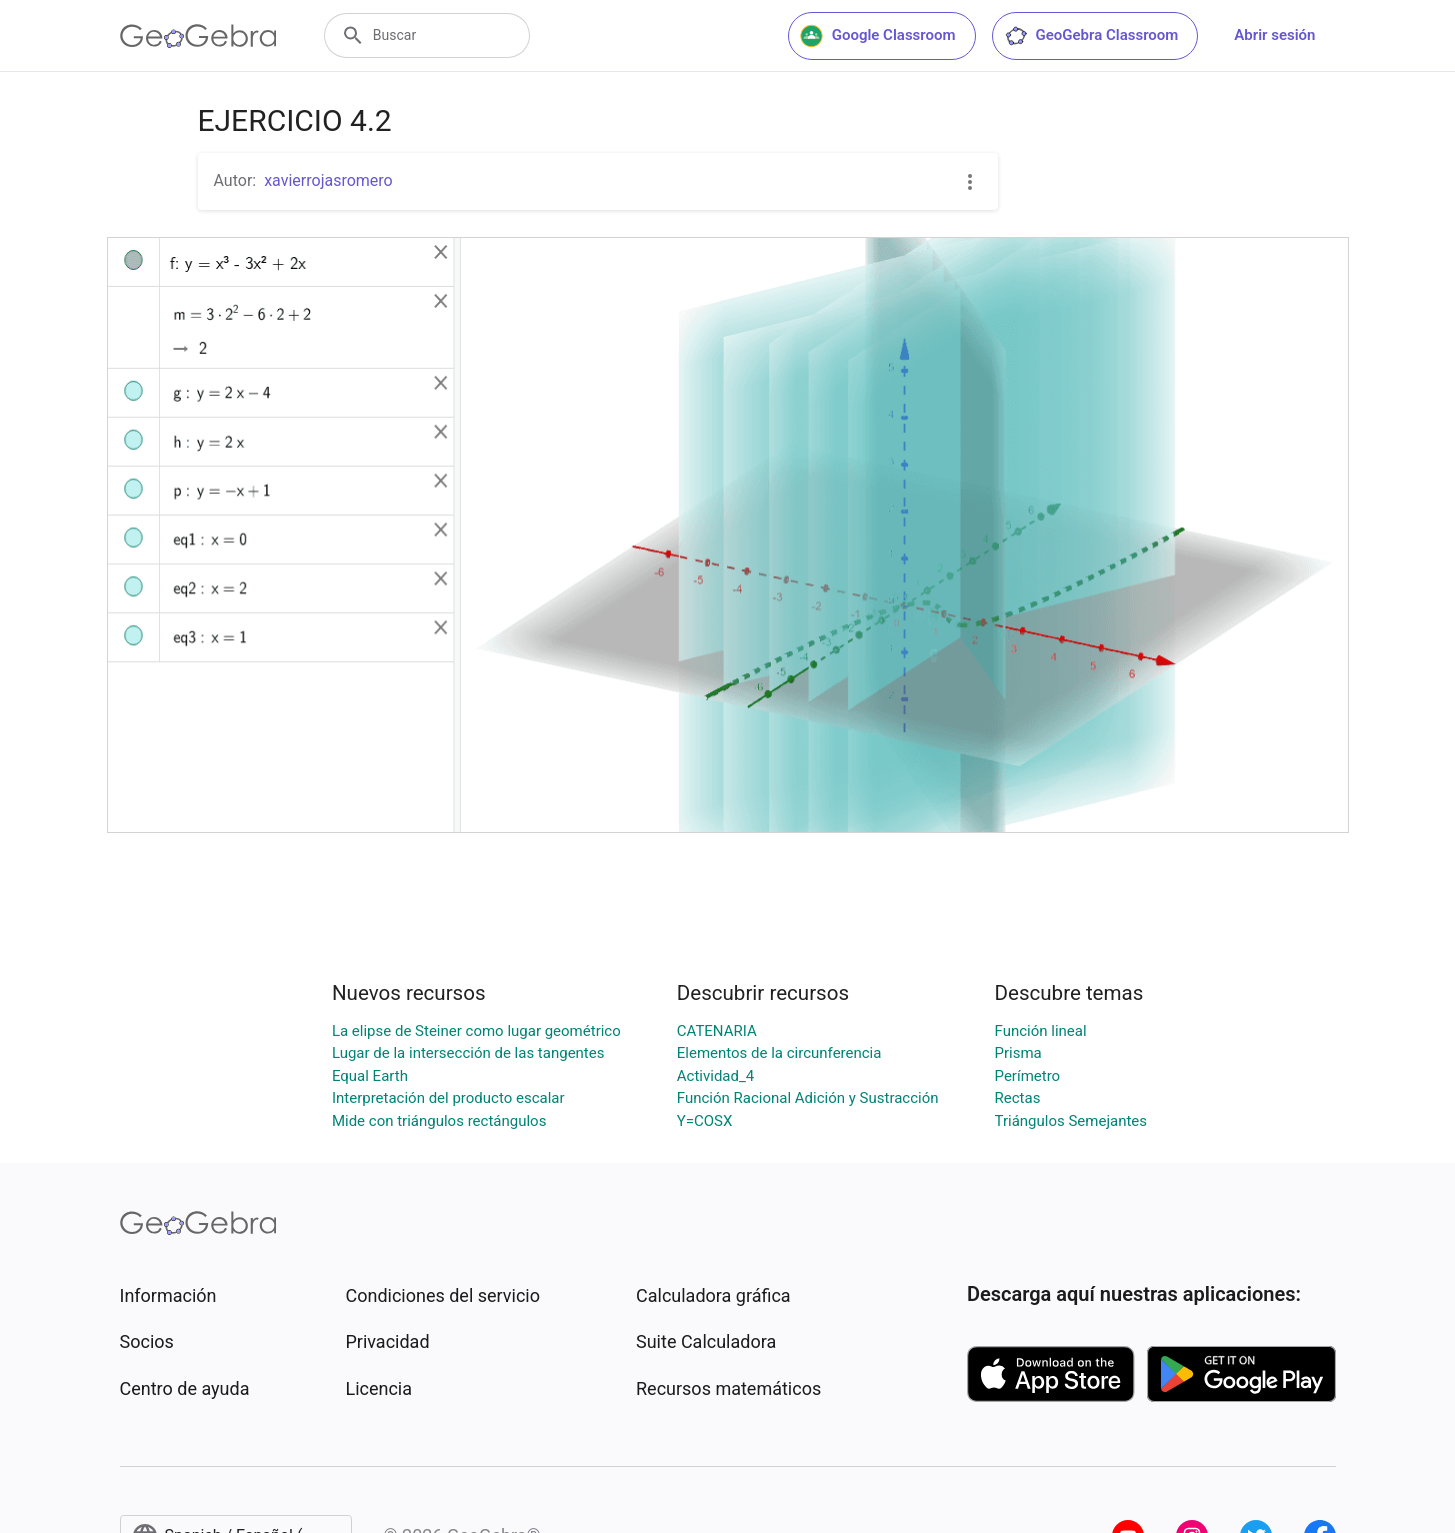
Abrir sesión (1274, 35)
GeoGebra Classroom (1091, 36)
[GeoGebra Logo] (198, 36)
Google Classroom (878, 36)
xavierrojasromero (328, 180)
